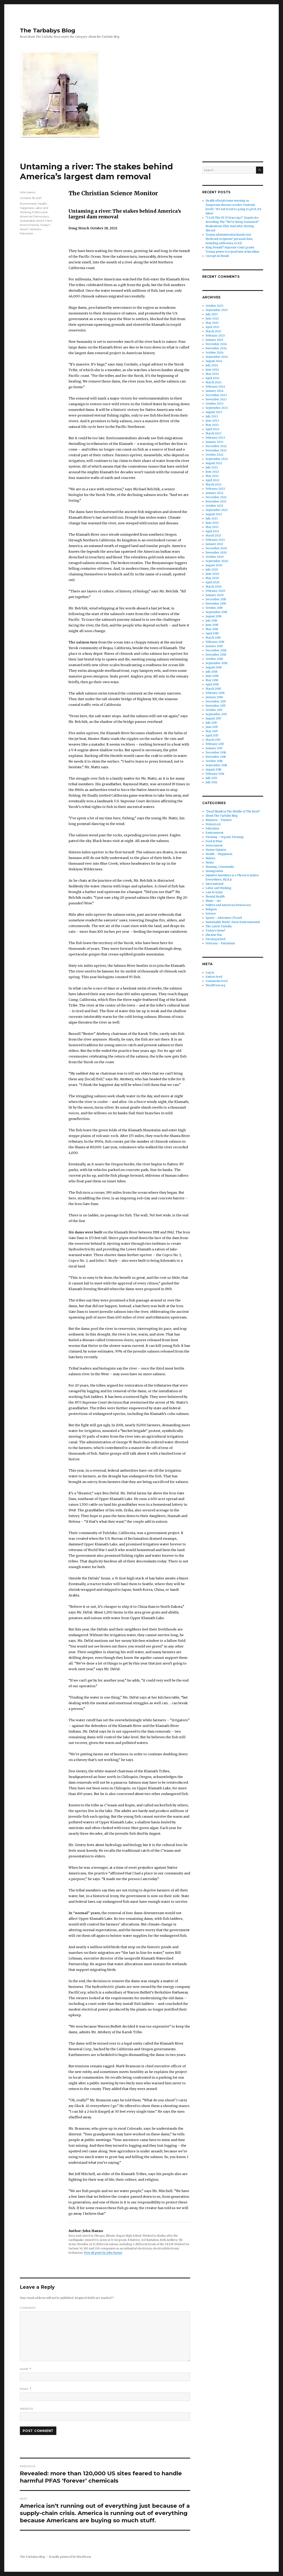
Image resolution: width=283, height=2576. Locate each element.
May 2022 (212, 476)
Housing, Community (220, 867)
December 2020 (216, 548)
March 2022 (213, 484)
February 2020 (215, 591)
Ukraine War (214, 935)
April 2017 (212, 735)
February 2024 (215, 386)
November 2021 (216, 501)
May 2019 (212, 629)
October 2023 (214, 403)
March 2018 (213, 688)
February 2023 (215, 437)
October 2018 (214, 659)
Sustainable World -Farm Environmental (233, 922)
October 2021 (214, 506)
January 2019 (214, 646)
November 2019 (216, 603)
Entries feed (214, 977)
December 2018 (216, 650)
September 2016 (216, 765)
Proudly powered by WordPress (70, 2557)
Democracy (213, 824)
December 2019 (216, 599)
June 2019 (212, 625)
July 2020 (212, 569)
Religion (211, 909)
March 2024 (214, 382)
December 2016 (216, 752)
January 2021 (214, 544)
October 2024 (215, 352)
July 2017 (211, 722)
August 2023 (214, 412)
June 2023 (212, 420)
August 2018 (214, 667)
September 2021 (216, 510)
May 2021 (212, 527)
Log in (210, 972)
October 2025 (214, 306)
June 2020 (212, 574)
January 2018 (214, 697)
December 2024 (216, 344)
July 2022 (212, 467)
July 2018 (211, 671)
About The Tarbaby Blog (222, 815)
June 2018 (212, 676)
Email (25, 2389)
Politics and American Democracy (228, 905)
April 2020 (213, 582)
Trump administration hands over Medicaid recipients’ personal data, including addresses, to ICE (229, 239)
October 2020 (215, 557)
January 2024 (215, 391)
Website (26, 2408)
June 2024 (212, 369)
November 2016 (216, 757)
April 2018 (212, 684)
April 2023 (212, 429)
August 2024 (214, 361)
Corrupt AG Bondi (217, 256)
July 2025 (212, 314)
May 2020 (212, 578)
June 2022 (212, 471)
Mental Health (215, 896)
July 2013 (211, 778)
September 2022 (217, 459)
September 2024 (217, 357)
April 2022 (212, 480)
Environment (28, 203)
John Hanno (27, 192)
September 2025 (217, 310)
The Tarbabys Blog (47, 30)
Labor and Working (218, 888)
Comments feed (216, 981)
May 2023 (212, 425)
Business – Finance (219, 820)
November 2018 (216, 654)
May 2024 (212, 374)
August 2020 (214, 565)
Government (214, 845)
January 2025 (214, 340)
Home (210, 862)
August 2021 (214, 514)
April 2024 (213, 378)
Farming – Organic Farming (225, 837)
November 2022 (216, 450)
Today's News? (215, 930)
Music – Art (213, 901)
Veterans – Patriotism (220, 943)
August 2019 (213, 616)
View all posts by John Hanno (103, 2252)
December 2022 (216, 446)
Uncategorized (215, 939)
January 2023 (214, 442)
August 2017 (213, 718)
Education (212, 828)
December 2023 (216, 395)
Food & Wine (214, 841)
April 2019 (212, 633)
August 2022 (214, 463)
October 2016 (214, 761)
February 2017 (215, 744)
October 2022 (214, 454)
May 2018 (212, 680)
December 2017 (216, 701)
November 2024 (216, 348)
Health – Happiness (219, 854)
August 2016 (213, 769)
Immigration (214, 871)
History (210, 858)
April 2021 (212, 531)
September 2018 (216, 663)
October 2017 (214, 710)
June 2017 (212, 727)
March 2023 (213, 433)
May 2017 (212, 731)
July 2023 (212, 416)
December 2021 (216, 497)
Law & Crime (214, 892)
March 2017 (213, 739)
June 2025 (212, 318)
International (214, 884)
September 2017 (216, 714)
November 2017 (216, 705)
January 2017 (214, 748)
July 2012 (211, 782)
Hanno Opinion (216, 850)
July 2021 (212, 518)
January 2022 (214, 493)
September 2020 (217, 561)
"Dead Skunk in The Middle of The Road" (233, 811)
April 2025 (212, 327)
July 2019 (211, 620)
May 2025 (212, 323)
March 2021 (213, 535)
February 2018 (215, 693)
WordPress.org (215, 985)
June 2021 (212, 523)
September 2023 (217, 408)
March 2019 (213, 637)
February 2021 (215, 540)
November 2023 (216, 399)
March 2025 (213, 331)
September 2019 (216, 612)
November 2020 (216, 552)
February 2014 (215, 774)
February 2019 (215, 642)
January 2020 (215, 595)
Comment (28, 2307)
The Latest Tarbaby (219, 926)
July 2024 (212, 365)
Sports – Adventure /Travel (224, 918)
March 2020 (214, 586)
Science (211, 913)
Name (25, 2369)
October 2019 (214, 608)
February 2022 (215, 488)
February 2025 (215, 335)
